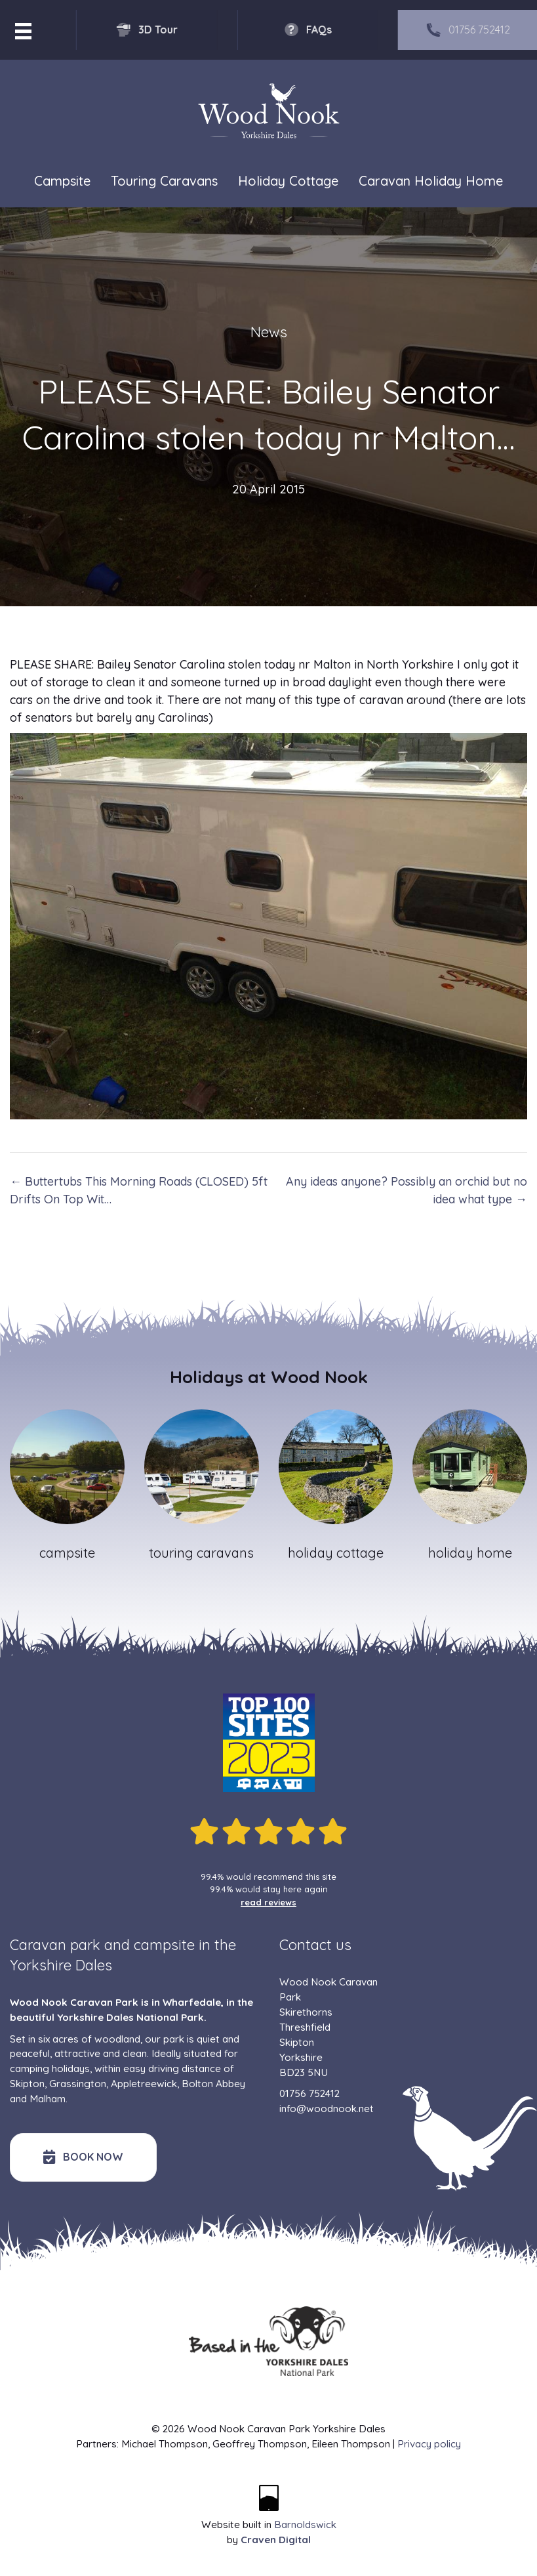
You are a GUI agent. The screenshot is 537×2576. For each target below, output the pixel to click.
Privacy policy (429, 2444)
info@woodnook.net (326, 2108)
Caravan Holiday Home (431, 181)
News (268, 332)
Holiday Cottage (288, 181)
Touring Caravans (164, 181)
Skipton (27, 2083)
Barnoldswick (305, 2524)
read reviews (268, 1902)
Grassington (77, 2083)
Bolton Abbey (213, 2083)
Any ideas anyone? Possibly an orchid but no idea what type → (406, 1190)
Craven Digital (276, 2539)
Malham (48, 2098)
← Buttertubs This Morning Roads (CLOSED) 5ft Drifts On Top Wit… (139, 1190)
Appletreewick (144, 2083)
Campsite (62, 181)
